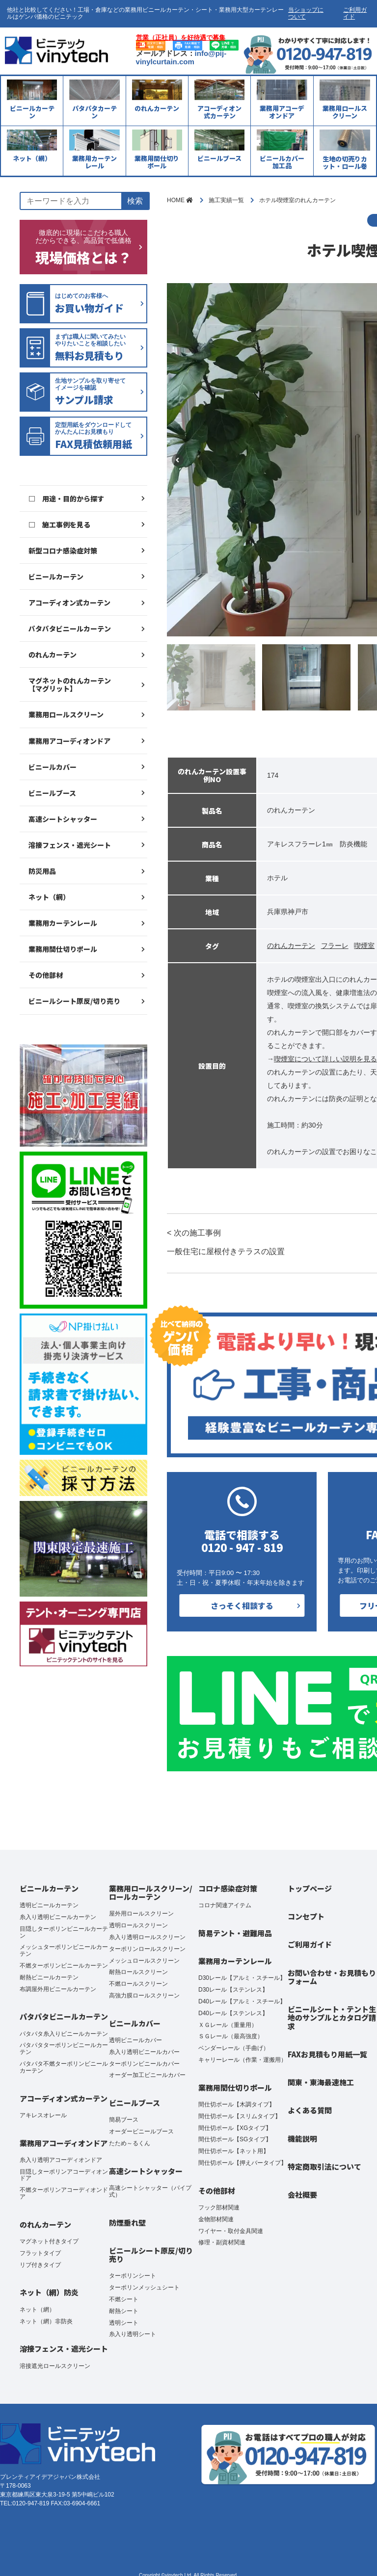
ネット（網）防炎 (49, 2292)
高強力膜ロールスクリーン (144, 1995)
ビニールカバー (52, 767)
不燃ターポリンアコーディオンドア (64, 2193)
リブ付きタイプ (40, 2264)
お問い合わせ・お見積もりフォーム (332, 1977)
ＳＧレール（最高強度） (230, 2036)
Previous (178, 460)
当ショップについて (305, 13)
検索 (135, 201)
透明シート (123, 2322)
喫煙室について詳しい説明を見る (325, 1059)
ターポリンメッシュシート (144, 2287)
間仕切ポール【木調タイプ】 (236, 2104)
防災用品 (42, 871)
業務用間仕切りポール (62, 949)
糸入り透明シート (132, 2334)
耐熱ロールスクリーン (138, 1972)
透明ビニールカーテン (49, 1905)
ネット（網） (49, 897)
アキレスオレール (43, 2115)
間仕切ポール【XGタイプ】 (234, 2128)
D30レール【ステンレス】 (233, 1989)
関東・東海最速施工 (321, 2082)
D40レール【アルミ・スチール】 (242, 2001)
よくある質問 (310, 2110)
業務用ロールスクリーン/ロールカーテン (150, 1892)
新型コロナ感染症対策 (62, 550)
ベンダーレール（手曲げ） (233, 2048)
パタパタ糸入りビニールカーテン (64, 2033)
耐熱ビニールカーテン (49, 1977)
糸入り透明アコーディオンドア (61, 2159)
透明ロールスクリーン (138, 1925)
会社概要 (302, 2194)
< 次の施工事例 (226, 1243)
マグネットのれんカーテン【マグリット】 (69, 684)
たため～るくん (129, 2143)
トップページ (310, 1888)
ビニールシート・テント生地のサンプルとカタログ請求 (332, 2017)
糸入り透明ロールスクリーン (147, 1937)
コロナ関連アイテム (224, 1905)
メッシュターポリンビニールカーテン (64, 1950)
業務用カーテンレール (62, 923)
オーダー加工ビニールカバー (147, 2075)
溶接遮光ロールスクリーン (55, 2366)
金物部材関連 (216, 2219)
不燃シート (123, 2299)
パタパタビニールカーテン (69, 628)
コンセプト (306, 1916)
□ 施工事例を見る (59, 524)
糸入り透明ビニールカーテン (58, 1917)
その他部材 (45, 975)
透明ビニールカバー (135, 2040)
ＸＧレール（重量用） (227, 2025)
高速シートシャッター (62, 819)
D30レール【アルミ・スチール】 (242, 1977)
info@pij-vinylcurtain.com (181, 57)
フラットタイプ (40, 2253)
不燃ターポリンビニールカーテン (64, 1965)
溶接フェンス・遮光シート (69, 845)
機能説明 (302, 2138)
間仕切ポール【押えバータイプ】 (242, 2162)
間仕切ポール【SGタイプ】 (234, 2139)
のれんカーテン (52, 654)
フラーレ (335, 945)
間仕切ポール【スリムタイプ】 (239, 2116)
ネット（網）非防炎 (46, 2321)
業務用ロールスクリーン (66, 714)
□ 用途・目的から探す (66, 498)
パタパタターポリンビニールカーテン (64, 2048)
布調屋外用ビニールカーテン (58, 1989)
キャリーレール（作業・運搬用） (242, 2059)
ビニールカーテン (55, 576)
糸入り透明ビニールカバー (144, 2052)
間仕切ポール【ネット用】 (233, 2151)
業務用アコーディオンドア (69, 741)
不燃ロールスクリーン (138, 1983)
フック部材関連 (219, 2207)
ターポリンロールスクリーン (147, 1948)
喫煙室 (364, 945)
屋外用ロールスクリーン (141, 1913)
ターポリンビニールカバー (144, 2063)
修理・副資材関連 (221, 2242)
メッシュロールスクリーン (144, 1960)
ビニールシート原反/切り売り (74, 1001)
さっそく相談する (242, 1605)
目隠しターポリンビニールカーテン (64, 1932)
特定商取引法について (324, 2166)
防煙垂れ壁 (127, 2222)
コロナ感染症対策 (227, 1888)
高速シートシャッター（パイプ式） (150, 2191)
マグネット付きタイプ (49, 2241)
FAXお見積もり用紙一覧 (327, 2054)
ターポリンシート (132, 2275)
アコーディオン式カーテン (69, 602)
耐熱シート (123, 2311)
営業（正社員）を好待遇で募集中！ (180, 41)
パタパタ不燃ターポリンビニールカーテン (64, 2067)
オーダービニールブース (141, 2131)
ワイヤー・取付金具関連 (230, 2231)
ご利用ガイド (355, 13)
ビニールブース (52, 793)
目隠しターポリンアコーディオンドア (64, 2175)
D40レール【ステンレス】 (233, 2013)
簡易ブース (123, 2119)
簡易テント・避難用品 (235, 1933)
